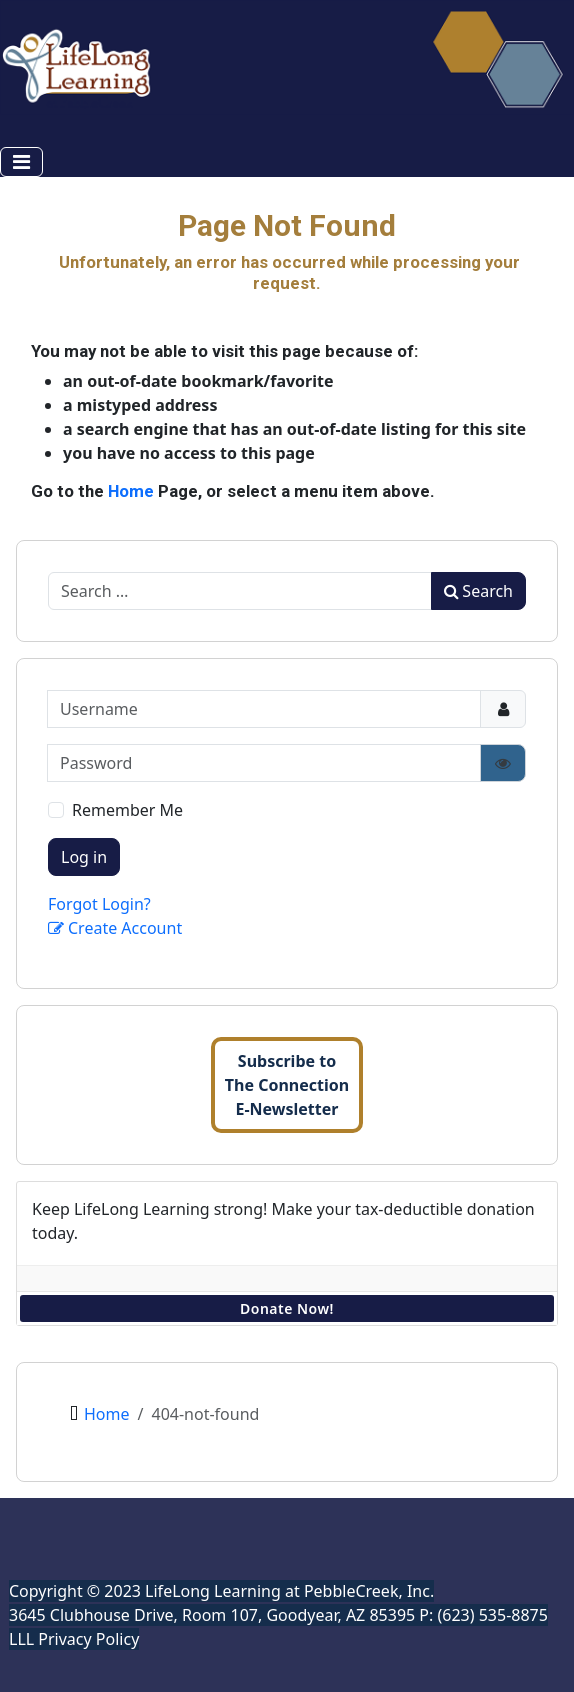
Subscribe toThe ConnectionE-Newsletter (287, 1085)
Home (131, 491)
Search (478, 591)
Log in (84, 857)
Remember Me (127, 810)
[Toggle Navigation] (21, 162)
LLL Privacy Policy (74, 1639)
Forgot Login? (99, 904)
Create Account (115, 928)
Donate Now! (287, 1308)
